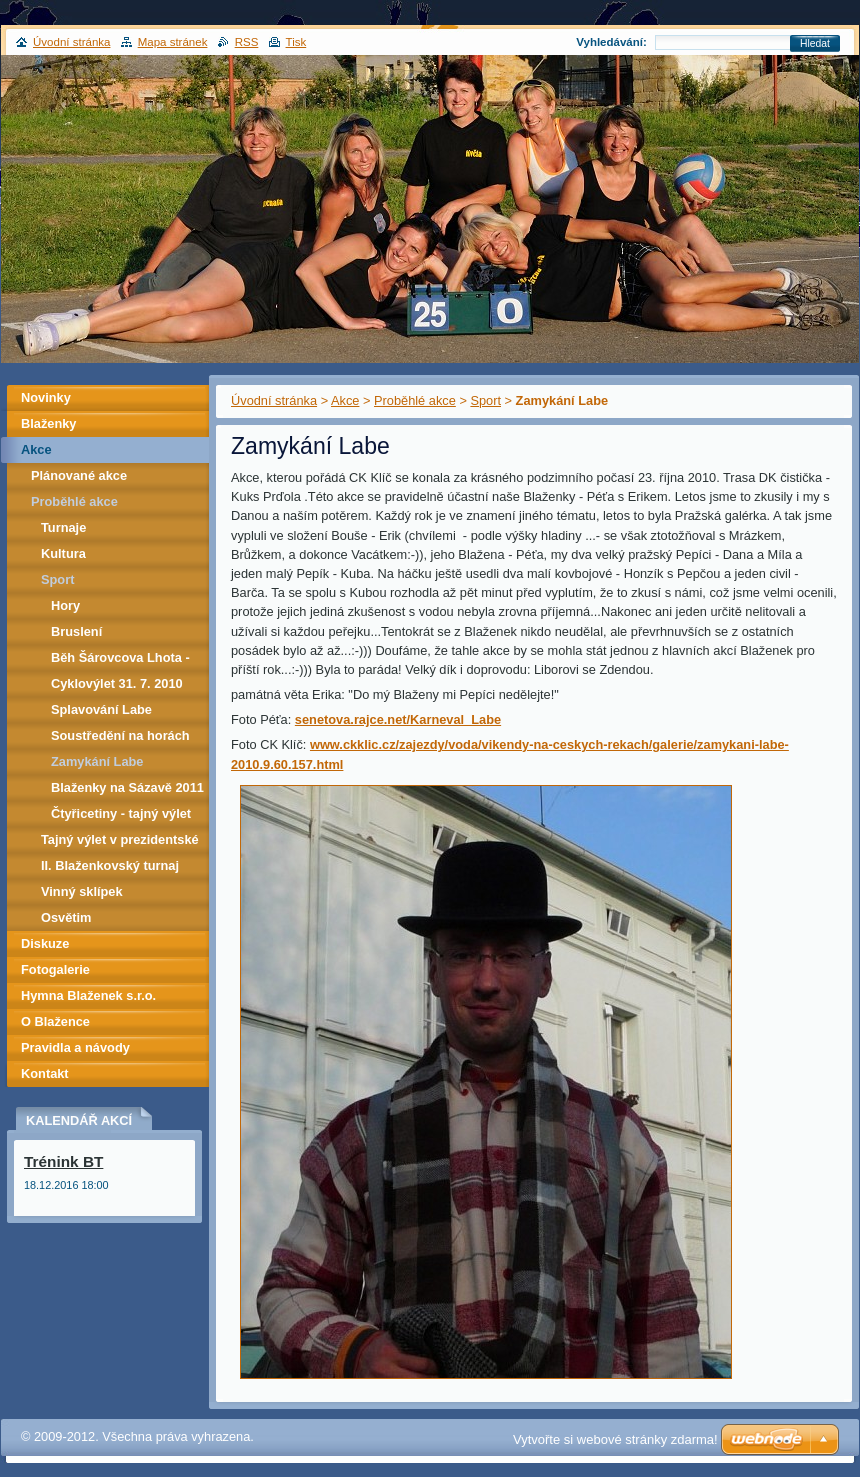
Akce (345, 400)
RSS (247, 42)
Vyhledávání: (611, 42)
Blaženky (48, 423)
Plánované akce (79, 475)
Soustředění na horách (120, 735)
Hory (65, 605)
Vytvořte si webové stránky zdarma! (615, 1439)
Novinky (46, 397)
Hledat (815, 43)
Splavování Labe (101, 709)
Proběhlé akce (415, 400)
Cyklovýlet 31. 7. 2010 (117, 683)
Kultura (63, 553)
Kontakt (45, 1073)
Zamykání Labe (97, 761)
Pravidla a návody (75, 1047)
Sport (485, 400)
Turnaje (63, 527)
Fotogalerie (55, 969)
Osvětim (66, 917)
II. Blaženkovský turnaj (110, 865)
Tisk (296, 42)
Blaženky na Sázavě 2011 (127, 787)
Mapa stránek (173, 42)
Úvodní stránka (274, 400)
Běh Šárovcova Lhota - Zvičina (120, 660)
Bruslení (76, 631)
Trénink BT (63, 1161)
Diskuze (45, 943)
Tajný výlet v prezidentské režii (120, 842)
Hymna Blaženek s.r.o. (88, 995)
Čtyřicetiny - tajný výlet (121, 813)
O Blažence (55, 1021)
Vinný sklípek (82, 891)
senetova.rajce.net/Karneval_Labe (398, 719)
